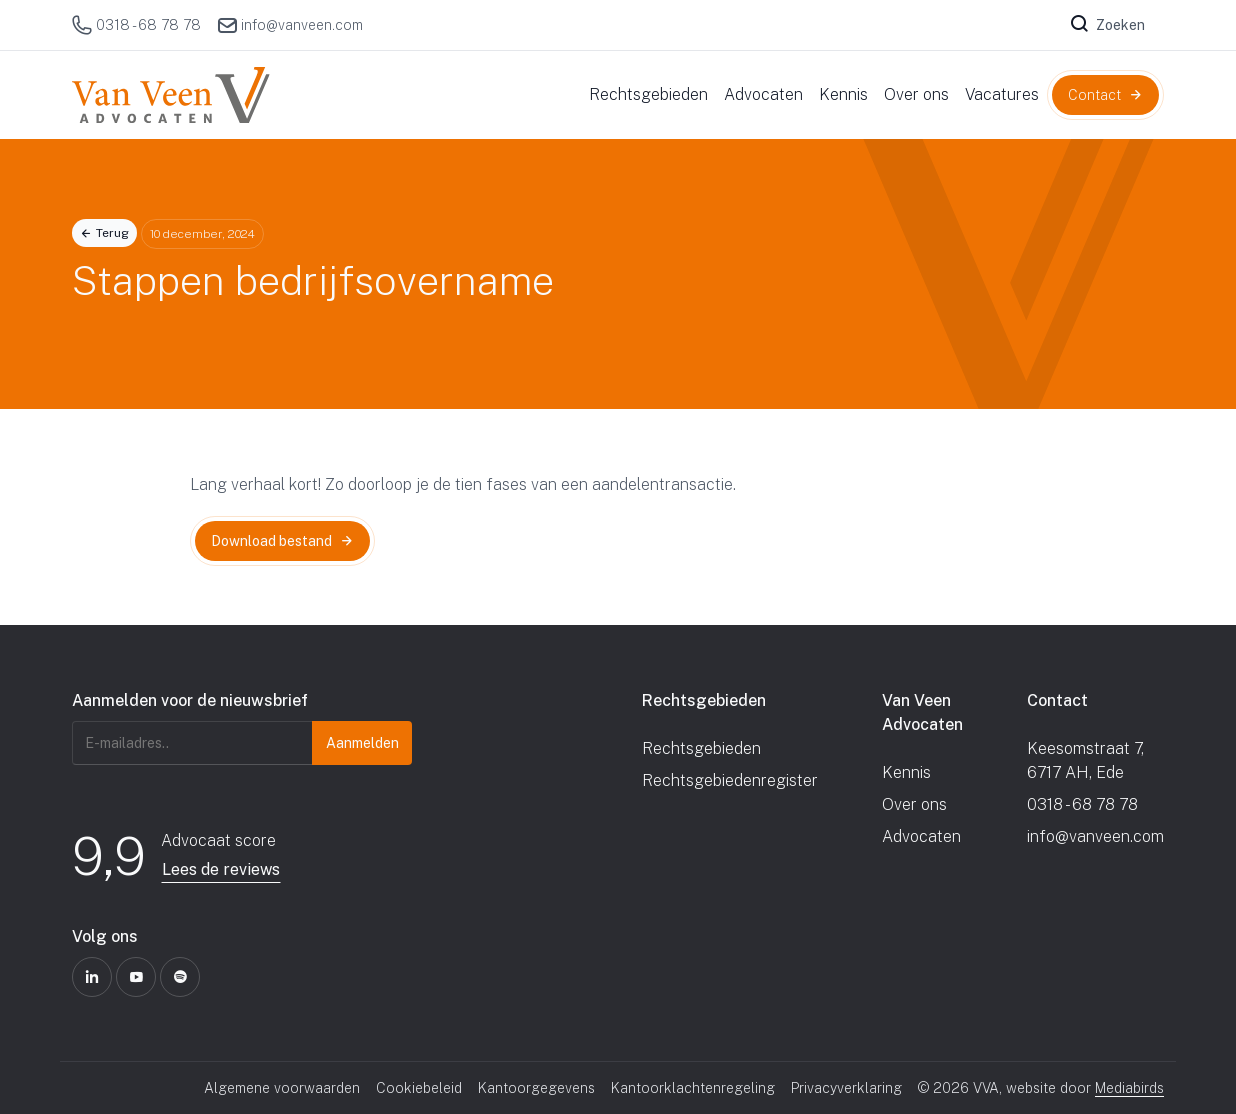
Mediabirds (1129, 1088)
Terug (112, 233)
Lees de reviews (221, 869)
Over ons (914, 804)
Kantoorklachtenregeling (693, 1088)
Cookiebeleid (419, 1088)
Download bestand (271, 541)
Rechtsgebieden (701, 748)
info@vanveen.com (290, 25)
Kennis (906, 772)
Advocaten (921, 836)
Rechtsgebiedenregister (730, 780)
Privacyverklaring (846, 1088)
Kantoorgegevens (536, 1088)
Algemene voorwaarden (282, 1088)
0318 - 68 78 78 (136, 25)
